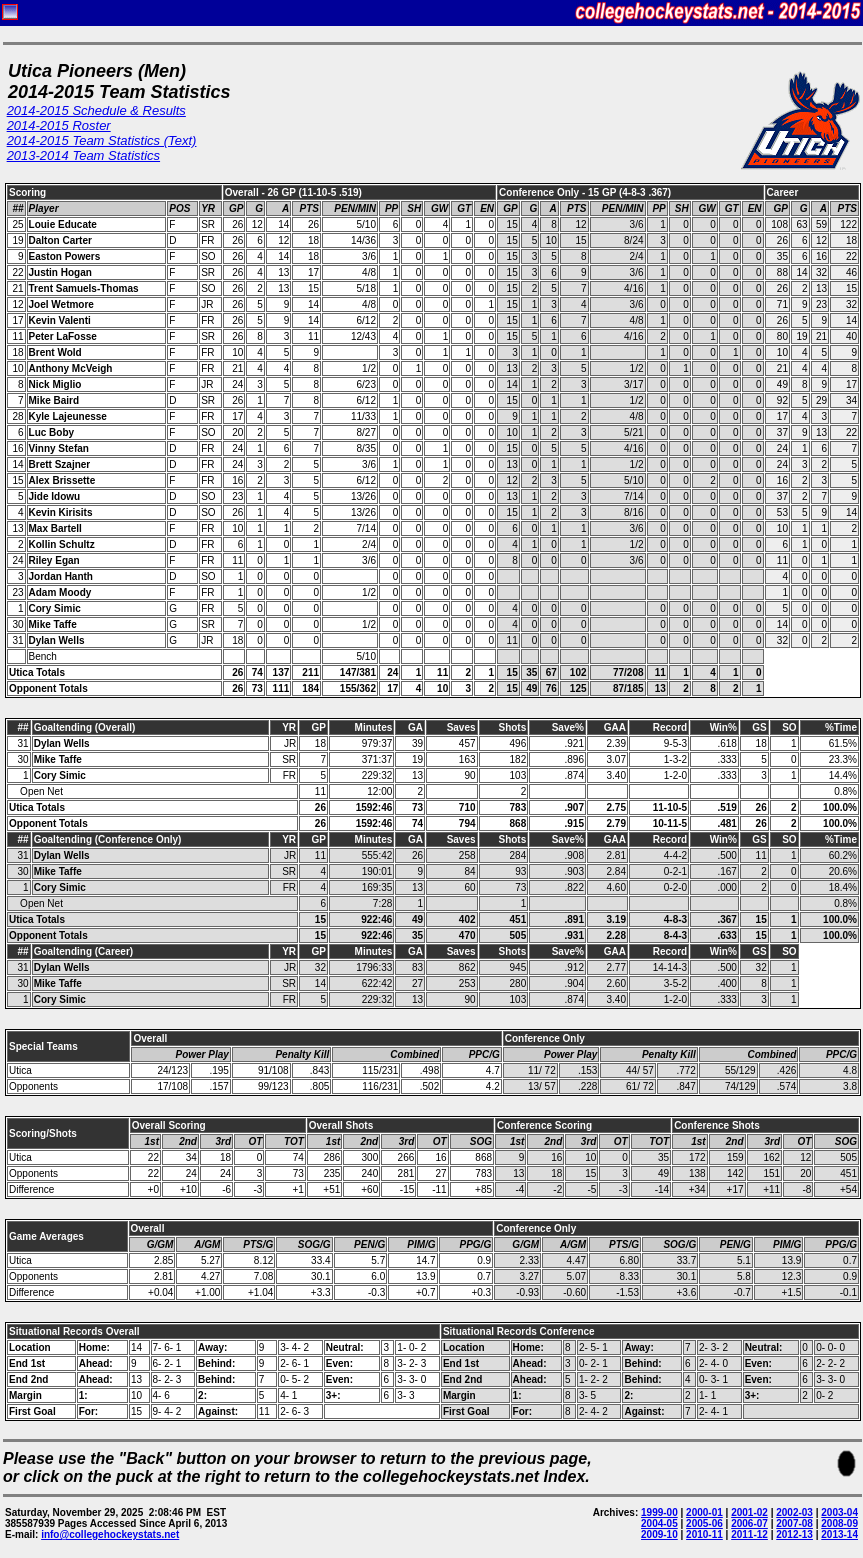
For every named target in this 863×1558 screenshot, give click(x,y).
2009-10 (659, 1534)
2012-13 (794, 1534)
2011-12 (749, 1534)
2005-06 (704, 1523)
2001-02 (749, 1512)
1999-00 (659, 1512)
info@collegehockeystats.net (110, 1534)
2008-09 (839, 1523)
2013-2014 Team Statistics (83, 155)
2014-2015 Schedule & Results (96, 110)
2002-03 (794, 1512)
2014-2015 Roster (59, 125)
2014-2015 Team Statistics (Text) (102, 140)
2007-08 (794, 1523)
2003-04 (839, 1512)
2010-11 (704, 1534)
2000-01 (704, 1512)
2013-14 (839, 1534)
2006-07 (749, 1523)
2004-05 (659, 1523)
